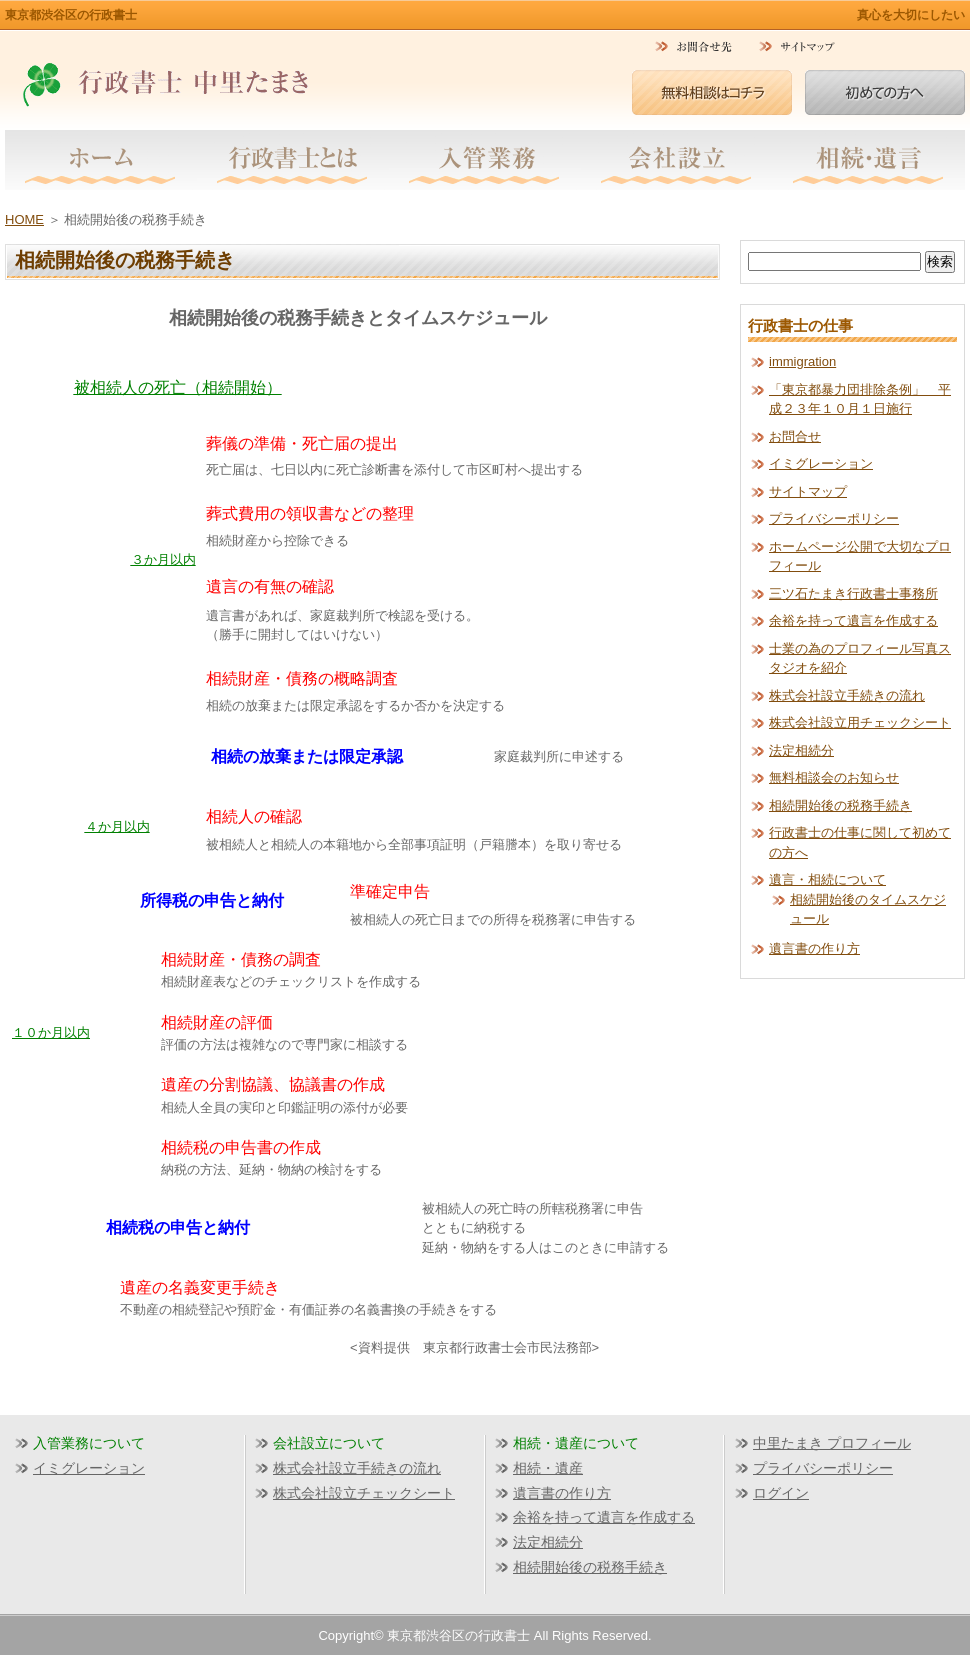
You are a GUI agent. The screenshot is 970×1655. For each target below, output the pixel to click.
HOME (24, 219)
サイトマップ (808, 491)
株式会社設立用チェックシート (860, 722)
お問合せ (795, 436)
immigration (802, 361)
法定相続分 (801, 750)
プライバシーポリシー (834, 518)
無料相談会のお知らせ (834, 777)
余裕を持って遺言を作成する (853, 620)
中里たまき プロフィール (832, 1443)
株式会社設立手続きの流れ (847, 695)
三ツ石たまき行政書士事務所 (853, 593)
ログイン (781, 1493)
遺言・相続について (827, 879)
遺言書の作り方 (814, 948)
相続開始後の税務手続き (840, 805)
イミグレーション (821, 463)
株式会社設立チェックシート (364, 1493)
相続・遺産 (548, 1468)
